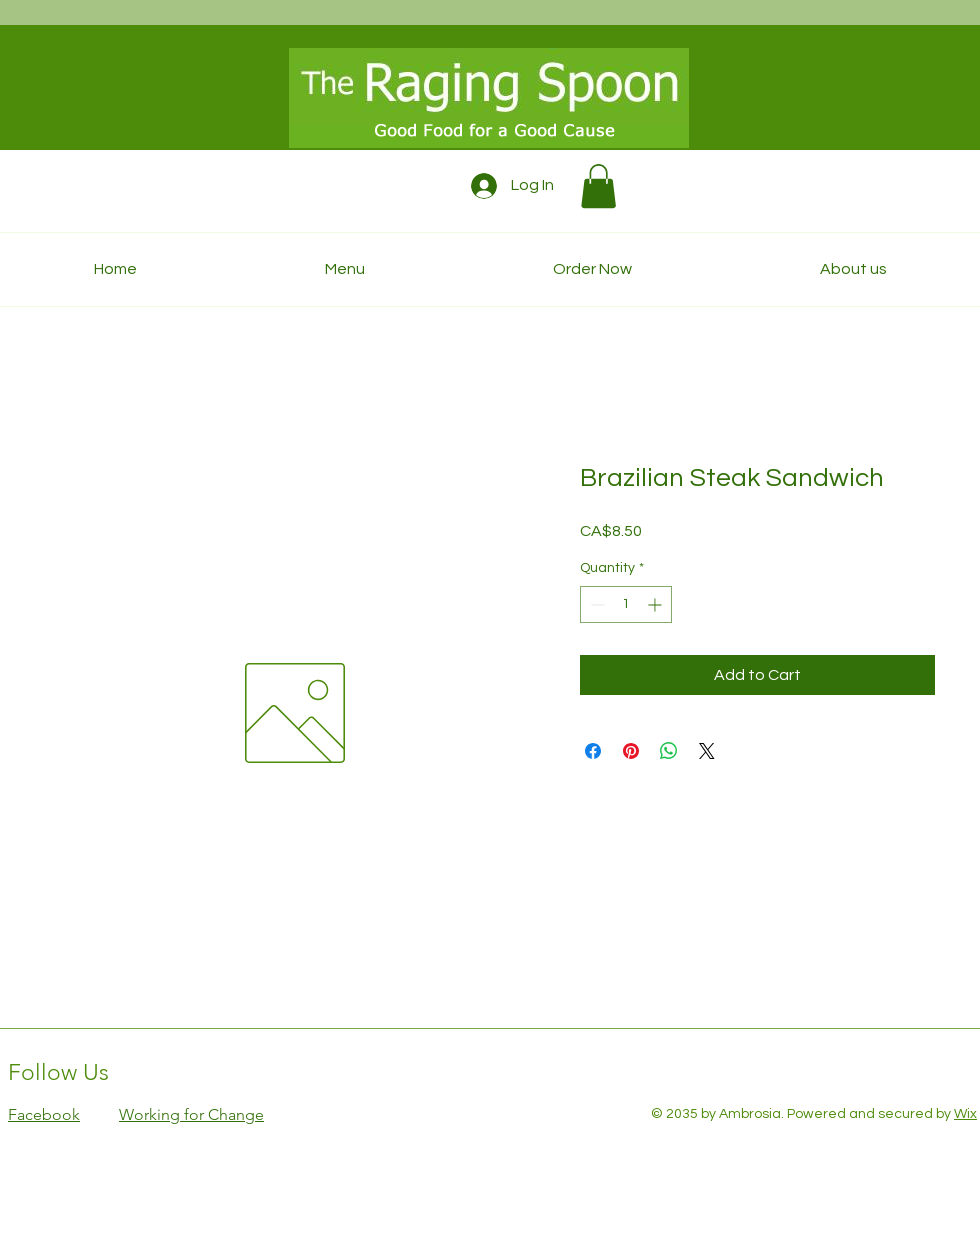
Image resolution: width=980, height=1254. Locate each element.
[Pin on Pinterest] (631, 751)
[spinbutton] (626, 604)
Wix (965, 1114)
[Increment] (656, 604)
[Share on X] (707, 751)
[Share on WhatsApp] (669, 751)
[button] (598, 186)
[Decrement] (595, 604)
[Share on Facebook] (593, 751)
